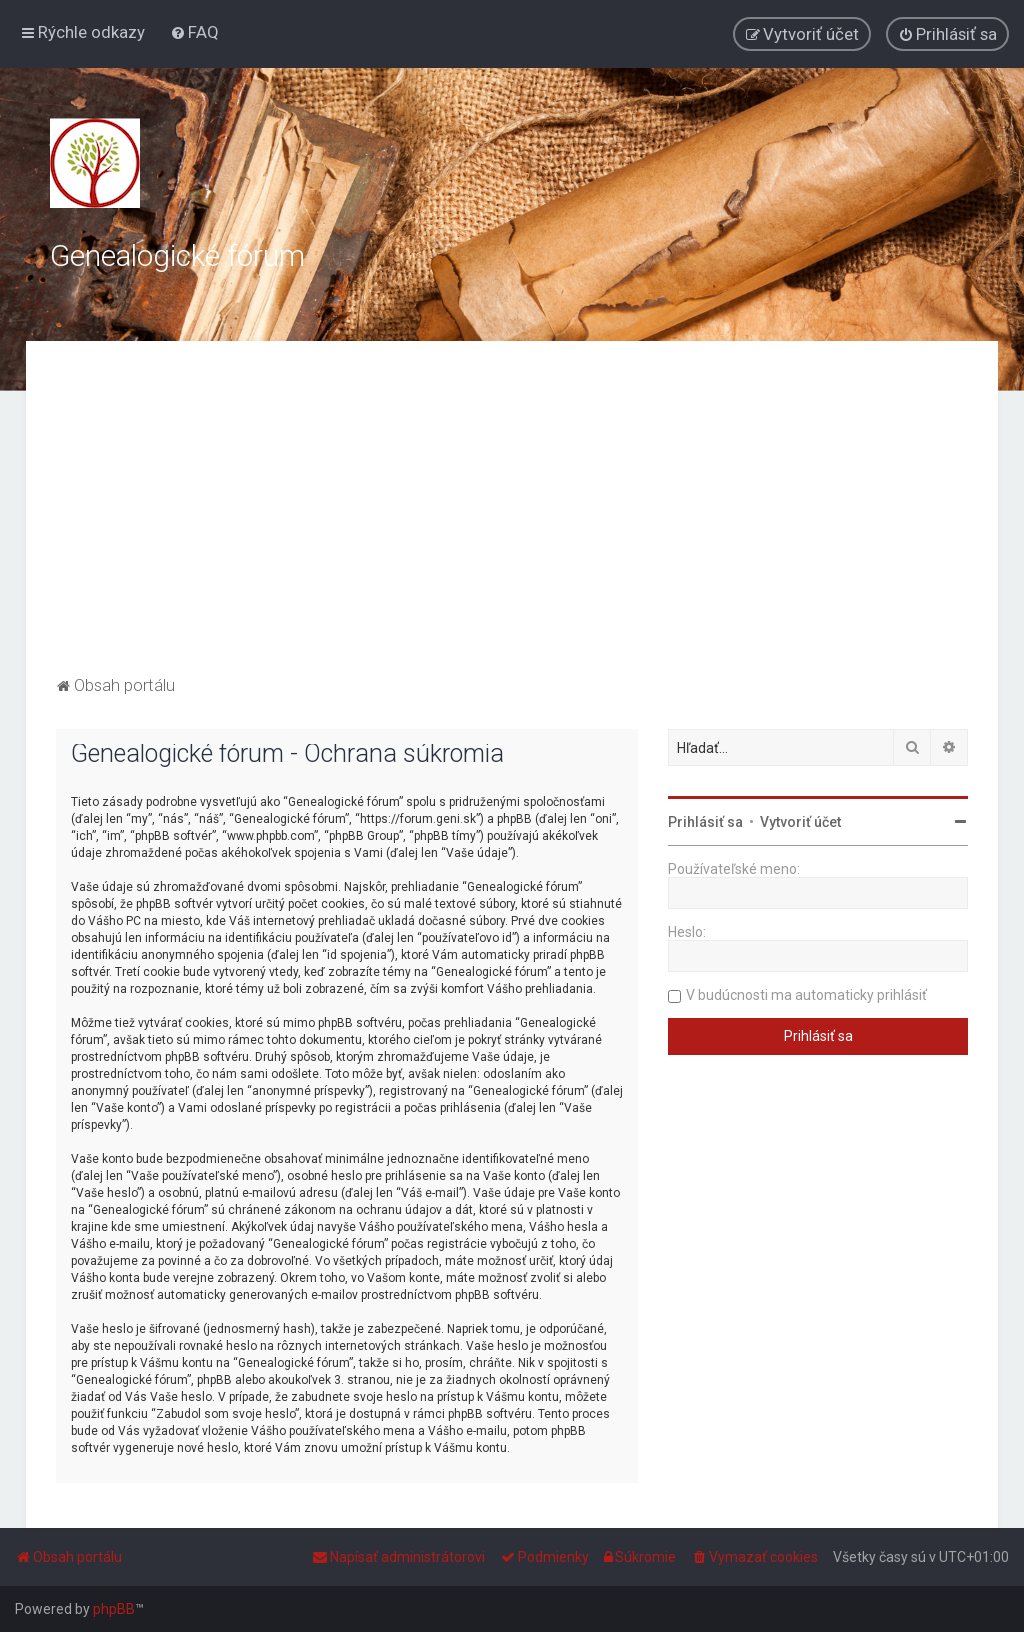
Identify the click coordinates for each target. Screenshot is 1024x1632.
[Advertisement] (512, 521)
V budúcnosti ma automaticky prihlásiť (806, 995)
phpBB (114, 1609)
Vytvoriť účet (800, 822)
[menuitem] (194, 32)
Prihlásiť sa (705, 822)
